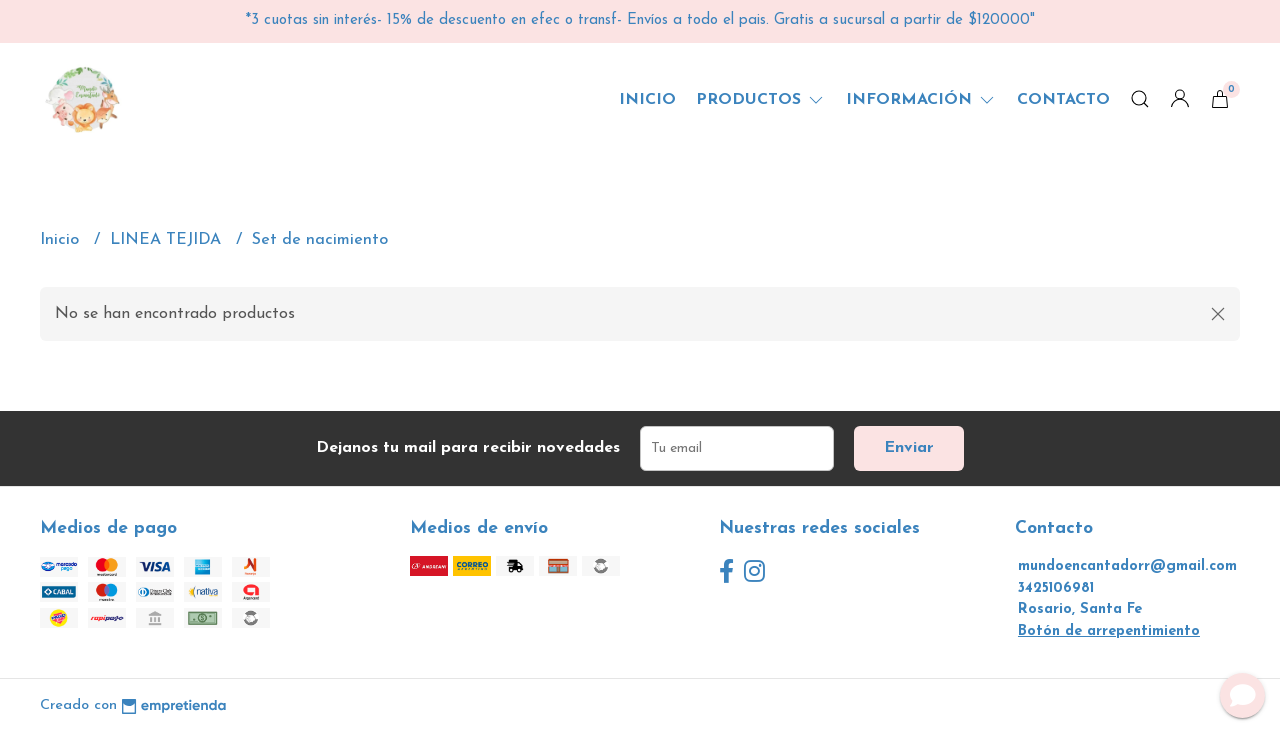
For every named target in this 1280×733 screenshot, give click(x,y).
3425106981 (1056, 588)
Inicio (647, 100)
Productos (761, 100)
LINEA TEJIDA (168, 240)
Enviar (909, 448)
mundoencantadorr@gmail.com (1127, 566)
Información (921, 100)
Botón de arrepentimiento (1109, 631)
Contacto (1063, 100)
